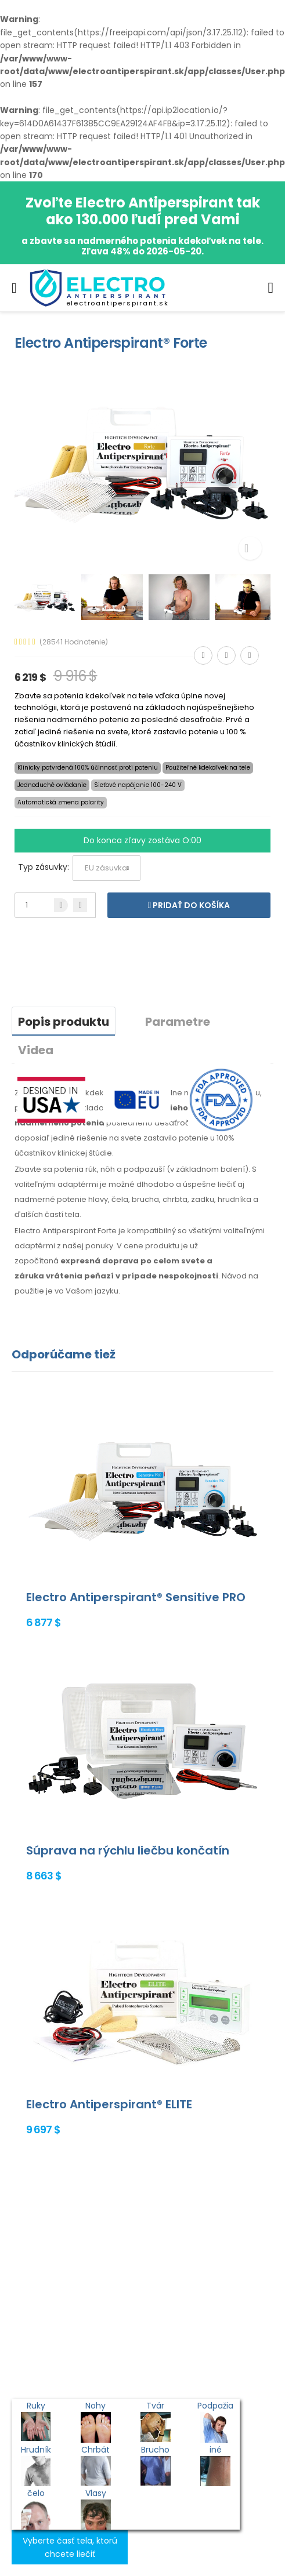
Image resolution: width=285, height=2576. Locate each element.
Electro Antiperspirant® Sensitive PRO (136, 1597)
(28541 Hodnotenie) (73, 642)
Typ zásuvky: (43, 867)
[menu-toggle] (14, 288)
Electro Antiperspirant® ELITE (109, 2104)
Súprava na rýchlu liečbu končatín (127, 1850)
